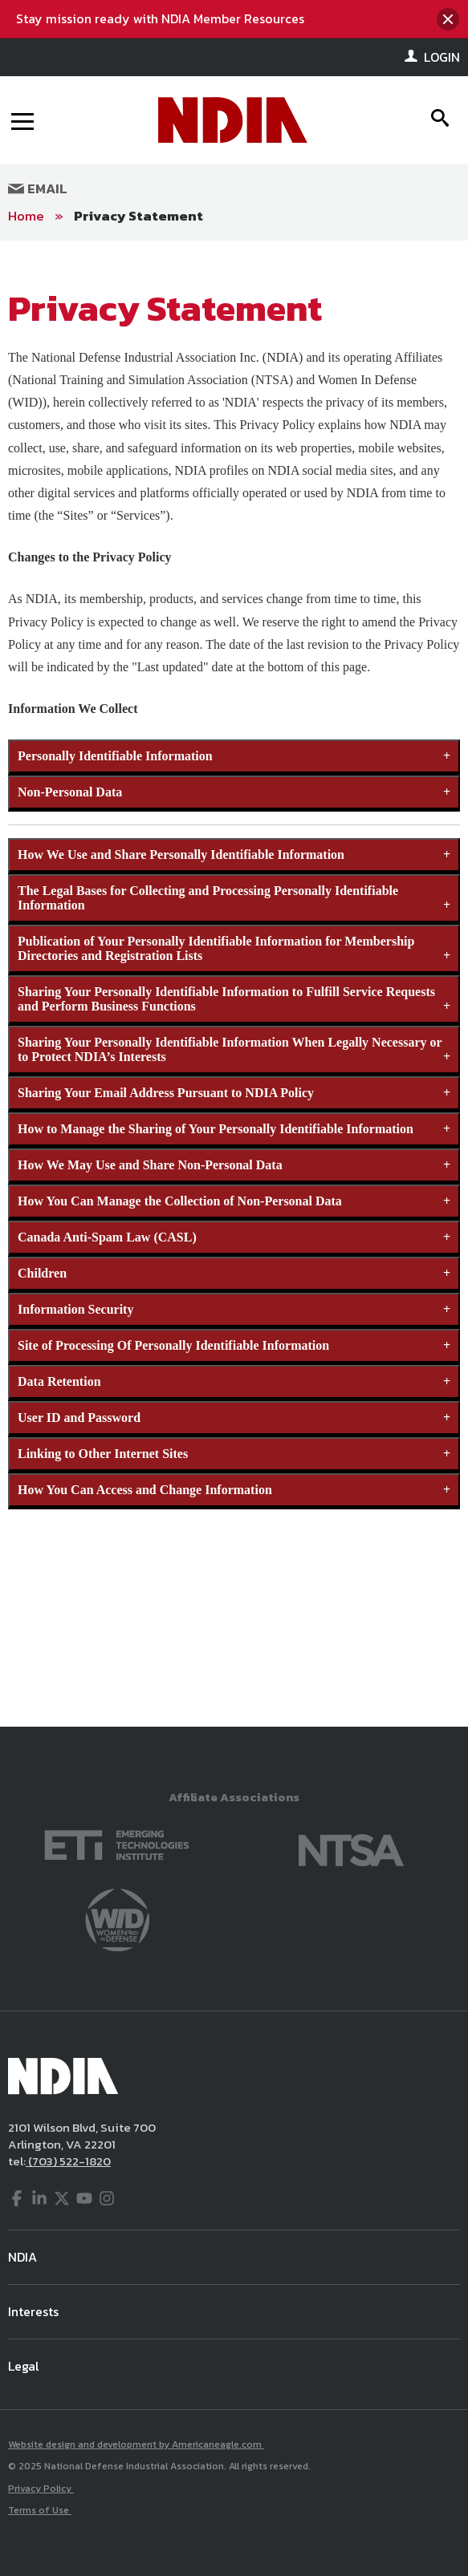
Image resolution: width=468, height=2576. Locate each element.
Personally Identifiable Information (115, 756)
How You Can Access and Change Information (145, 1490)
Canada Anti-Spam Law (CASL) (107, 1237)
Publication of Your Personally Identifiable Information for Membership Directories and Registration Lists (216, 948)
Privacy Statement (138, 215)
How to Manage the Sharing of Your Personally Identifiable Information (215, 1129)
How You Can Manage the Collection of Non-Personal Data (180, 1201)
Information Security (75, 1309)
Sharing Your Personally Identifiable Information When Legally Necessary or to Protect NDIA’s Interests (230, 1049)
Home (26, 215)
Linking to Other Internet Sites (103, 1453)
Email (37, 188)
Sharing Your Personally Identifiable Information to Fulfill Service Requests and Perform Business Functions (226, 999)
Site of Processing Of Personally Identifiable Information (173, 1345)
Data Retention (59, 1381)
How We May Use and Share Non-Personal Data (150, 1165)
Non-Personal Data (70, 792)
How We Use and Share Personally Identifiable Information (181, 854)
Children (42, 1273)
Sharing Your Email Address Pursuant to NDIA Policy (166, 1093)
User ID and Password (79, 1417)
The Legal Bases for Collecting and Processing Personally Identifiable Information (208, 898)
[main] (234, 984)
